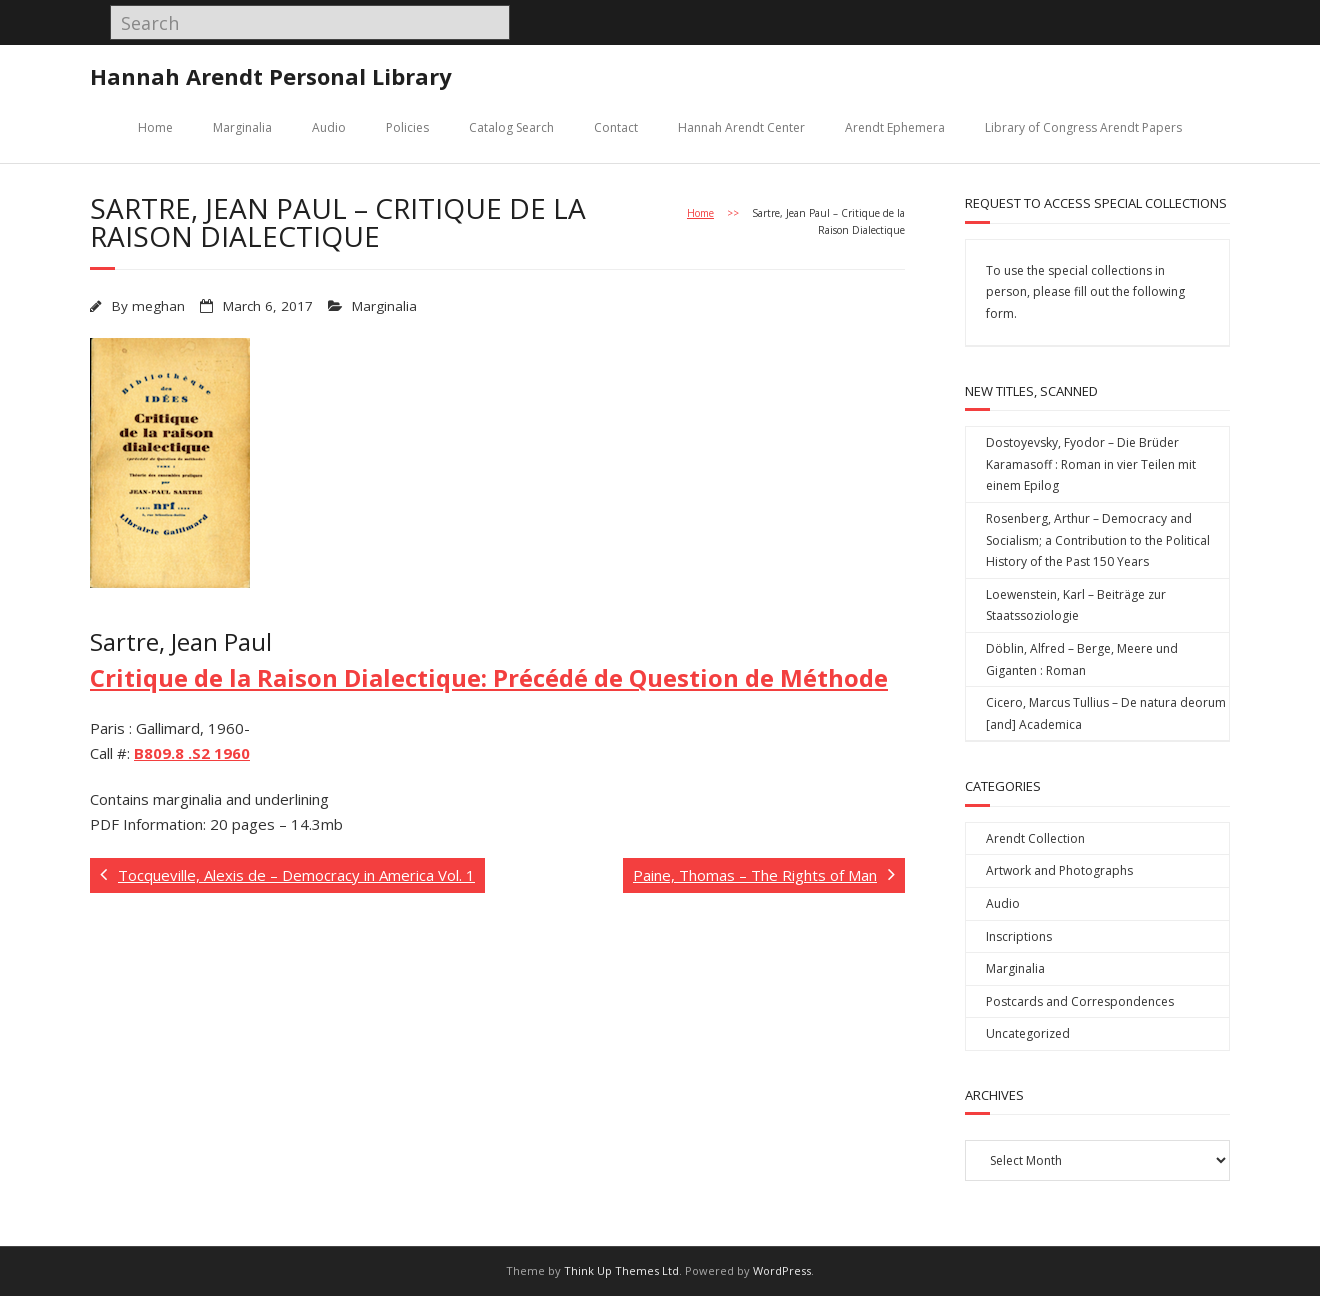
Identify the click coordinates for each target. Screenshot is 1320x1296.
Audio (329, 127)
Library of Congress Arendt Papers (1083, 127)
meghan (158, 306)
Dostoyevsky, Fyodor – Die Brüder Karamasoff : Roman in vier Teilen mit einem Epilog (1091, 464)
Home (155, 127)
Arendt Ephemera (895, 127)
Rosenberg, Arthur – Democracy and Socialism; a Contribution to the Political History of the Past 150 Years (1098, 540)
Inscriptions (1019, 936)
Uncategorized (1028, 1033)
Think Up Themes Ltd (621, 1270)
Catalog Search (511, 127)
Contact (616, 127)
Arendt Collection (1035, 838)
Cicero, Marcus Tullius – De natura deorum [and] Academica (1106, 713)
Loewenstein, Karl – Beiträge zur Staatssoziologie (1076, 605)
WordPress (782, 1270)
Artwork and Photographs (1059, 870)
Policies (407, 127)
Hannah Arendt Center (741, 127)
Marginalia (242, 127)
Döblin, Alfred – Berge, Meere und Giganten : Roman (1082, 659)
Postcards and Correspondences (1080, 1001)
